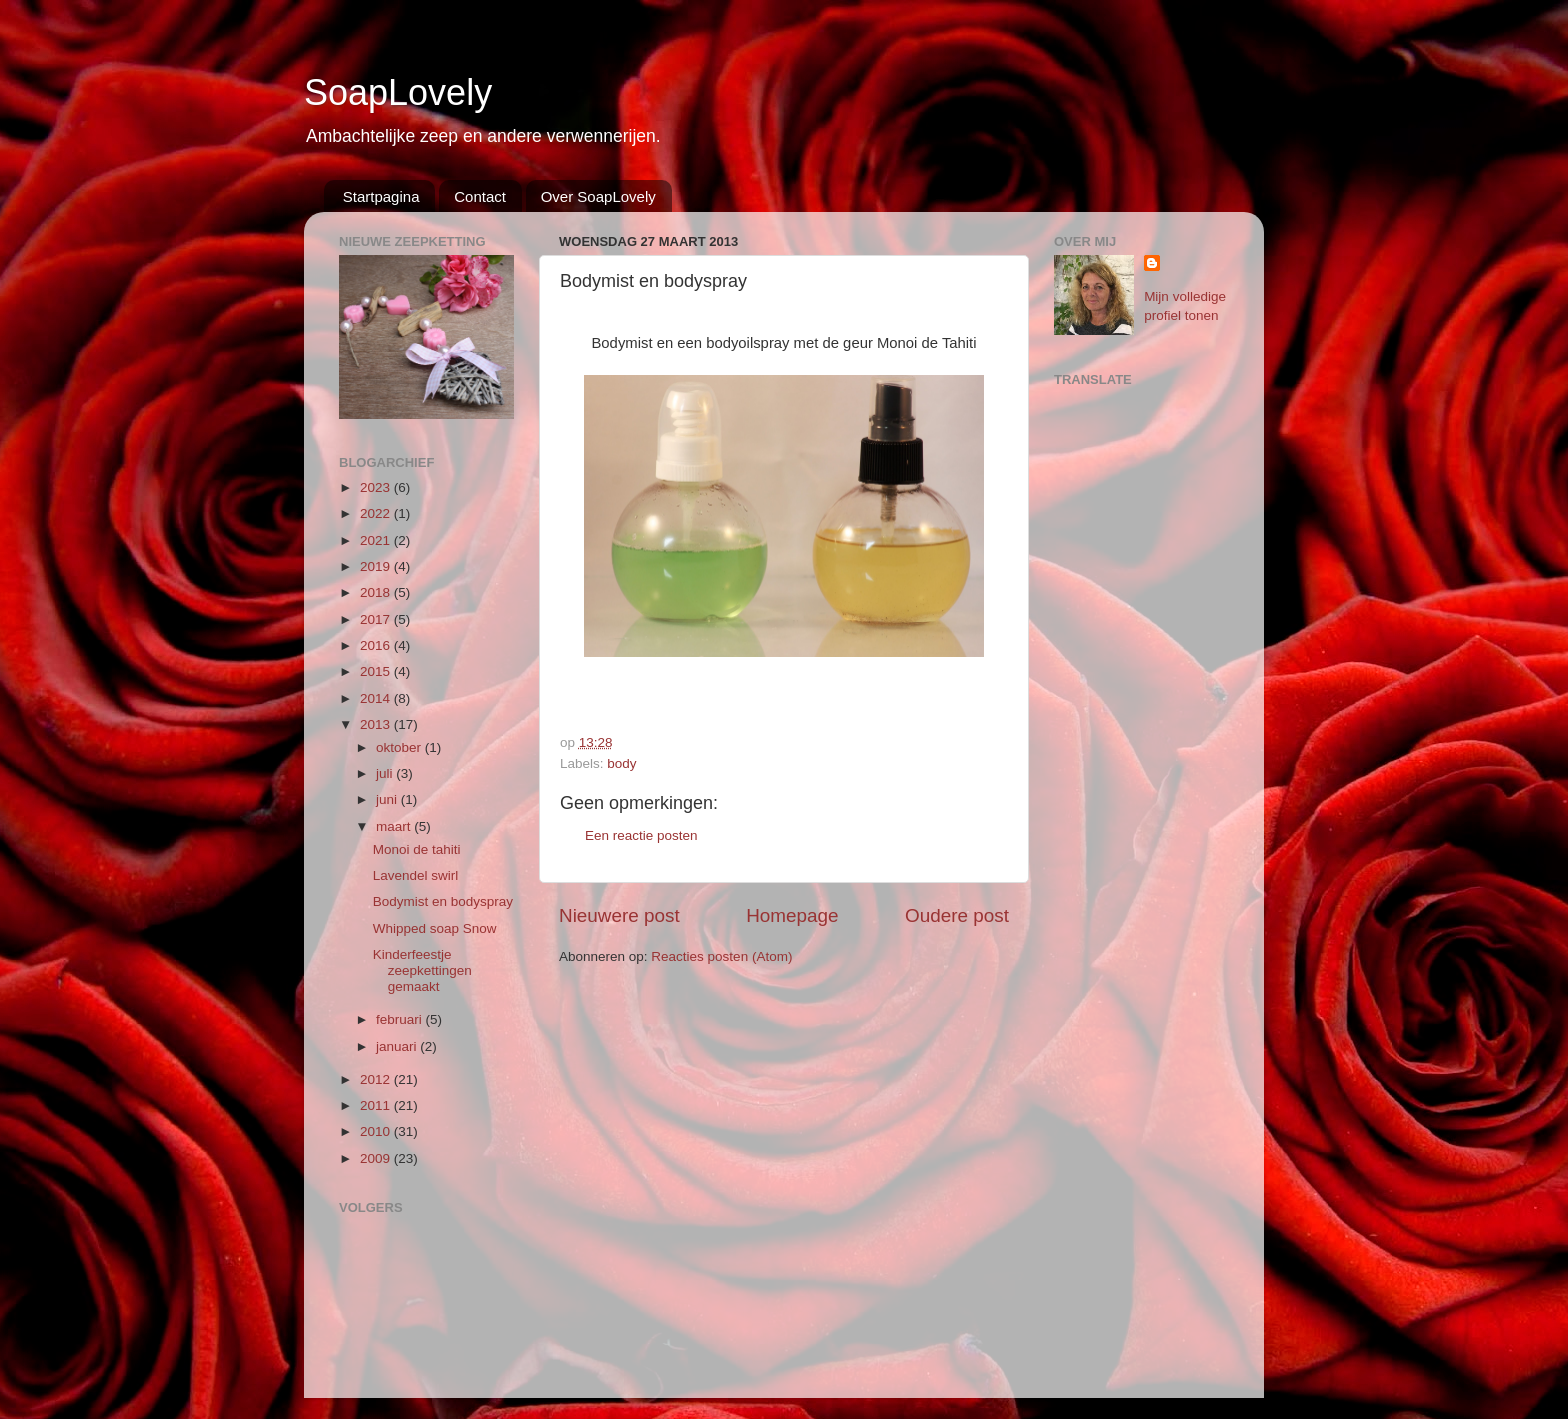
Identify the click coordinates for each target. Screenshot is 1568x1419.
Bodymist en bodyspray (443, 901)
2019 (377, 566)
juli (386, 773)
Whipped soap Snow (435, 928)
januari (398, 1046)
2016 (377, 645)
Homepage (792, 915)
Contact (480, 196)
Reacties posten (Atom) (721, 956)
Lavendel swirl (416, 875)
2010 (377, 1131)
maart (395, 826)
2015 (377, 671)
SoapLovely (398, 92)
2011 (377, 1105)
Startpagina (381, 196)
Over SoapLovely (598, 196)
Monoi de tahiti (417, 849)
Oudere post (957, 915)
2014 (377, 698)
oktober (400, 747)
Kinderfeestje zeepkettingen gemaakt (422, 970)
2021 (377, 540)
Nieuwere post (619, 915)
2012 (377, 1079)
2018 (377, 592)
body (621, 763)
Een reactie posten (641, 835)
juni (388, 799)
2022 (377, 513)
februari (401, 1019)
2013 (377, 724)
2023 (377, 487)
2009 (377, 1158)
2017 (377, 619)
